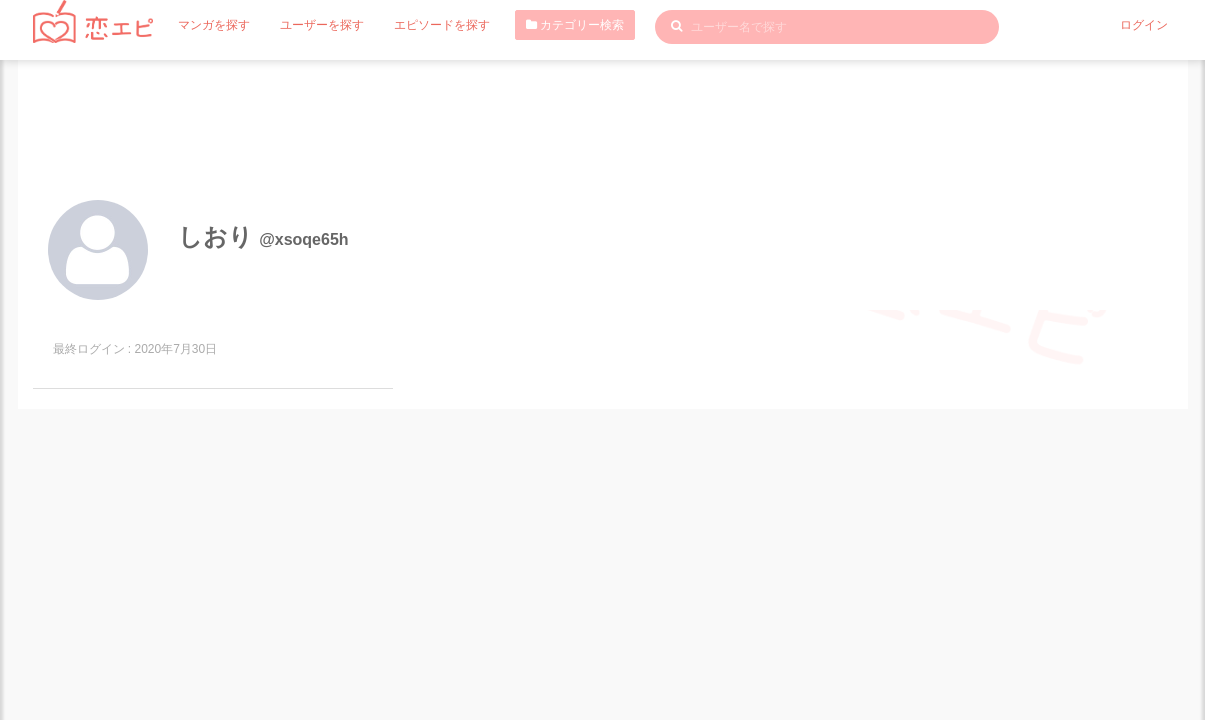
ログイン (1144, 25)
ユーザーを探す (322, 25)
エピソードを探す (442, 25)
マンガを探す (214, 25)
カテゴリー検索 (575, 25)
